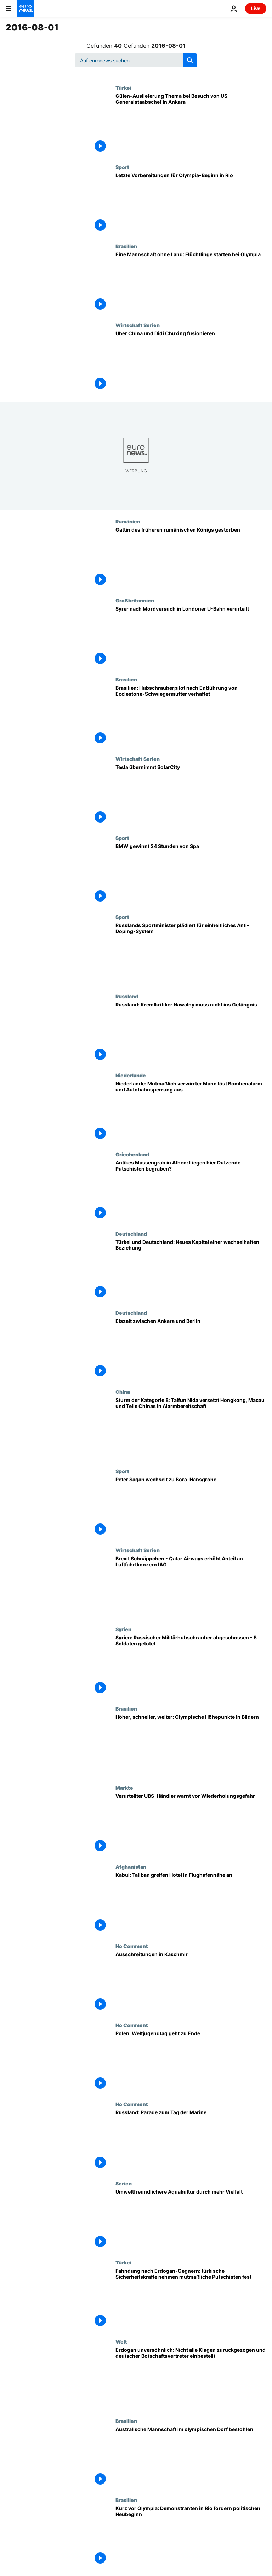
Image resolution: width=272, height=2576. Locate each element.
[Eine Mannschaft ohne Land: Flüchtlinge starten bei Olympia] (190, 283)
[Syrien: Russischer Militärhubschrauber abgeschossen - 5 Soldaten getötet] (190, 1666)
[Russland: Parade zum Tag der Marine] (190, 2141)
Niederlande (130, 1075)
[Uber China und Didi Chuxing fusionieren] (190, 362)
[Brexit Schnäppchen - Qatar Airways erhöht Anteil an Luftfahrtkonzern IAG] (190, 1587)
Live (256, 8)
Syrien (123, 1629)
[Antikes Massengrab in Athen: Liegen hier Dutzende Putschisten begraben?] (190, 1191)
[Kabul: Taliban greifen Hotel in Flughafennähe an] (190, 1903)
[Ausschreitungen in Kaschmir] (190, 1983)
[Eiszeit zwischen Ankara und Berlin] (190, 1349)
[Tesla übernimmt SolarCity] (190, 795)
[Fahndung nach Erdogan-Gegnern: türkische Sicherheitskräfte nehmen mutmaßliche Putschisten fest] (190, 2299)
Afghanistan (130, 1866)
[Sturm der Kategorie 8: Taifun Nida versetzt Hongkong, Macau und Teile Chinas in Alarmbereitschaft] (190, 1428)
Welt (121, 2341)
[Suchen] (136, 60)
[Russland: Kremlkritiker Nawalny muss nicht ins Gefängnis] (190, 1033)
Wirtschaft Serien (137, 325)
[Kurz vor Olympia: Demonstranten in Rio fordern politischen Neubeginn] (190, 2536)
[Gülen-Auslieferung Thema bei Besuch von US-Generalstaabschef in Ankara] (190, 124)
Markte (124, 1787)
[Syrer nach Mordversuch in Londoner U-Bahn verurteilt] (190, 637)
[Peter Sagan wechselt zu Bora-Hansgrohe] (190, 1508)
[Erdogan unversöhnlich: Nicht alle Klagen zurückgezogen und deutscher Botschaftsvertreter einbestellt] (190, 2378)
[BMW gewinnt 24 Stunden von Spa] (190, 874)
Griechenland (132, 1154)
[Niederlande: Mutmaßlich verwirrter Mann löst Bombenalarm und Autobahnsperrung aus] (190, 1112)
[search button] (190, 60)
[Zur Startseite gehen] (25, 8)
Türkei (123, 87)
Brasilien (126, 246)
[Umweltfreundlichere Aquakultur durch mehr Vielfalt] (190, 2220)
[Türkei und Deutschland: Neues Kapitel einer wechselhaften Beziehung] (190, 1270)
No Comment (131, 1946)
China (122, 1391)
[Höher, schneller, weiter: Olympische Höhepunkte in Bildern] (190, 1745)
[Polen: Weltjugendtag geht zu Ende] (190, 2062)
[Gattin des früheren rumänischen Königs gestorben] (190, 558)
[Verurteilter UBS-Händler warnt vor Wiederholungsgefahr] (190, 1824)
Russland (126, 996)
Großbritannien (134, 600)
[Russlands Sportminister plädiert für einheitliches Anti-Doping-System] (190, 953)
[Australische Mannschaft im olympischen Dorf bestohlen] (190, 2457)
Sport (122, 167)
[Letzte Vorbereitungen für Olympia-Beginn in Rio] (190, 204)
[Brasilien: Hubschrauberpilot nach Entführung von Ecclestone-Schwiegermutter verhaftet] (190, 716)
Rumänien (127, 521)
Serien (123, 2183)
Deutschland (131, 1233)
